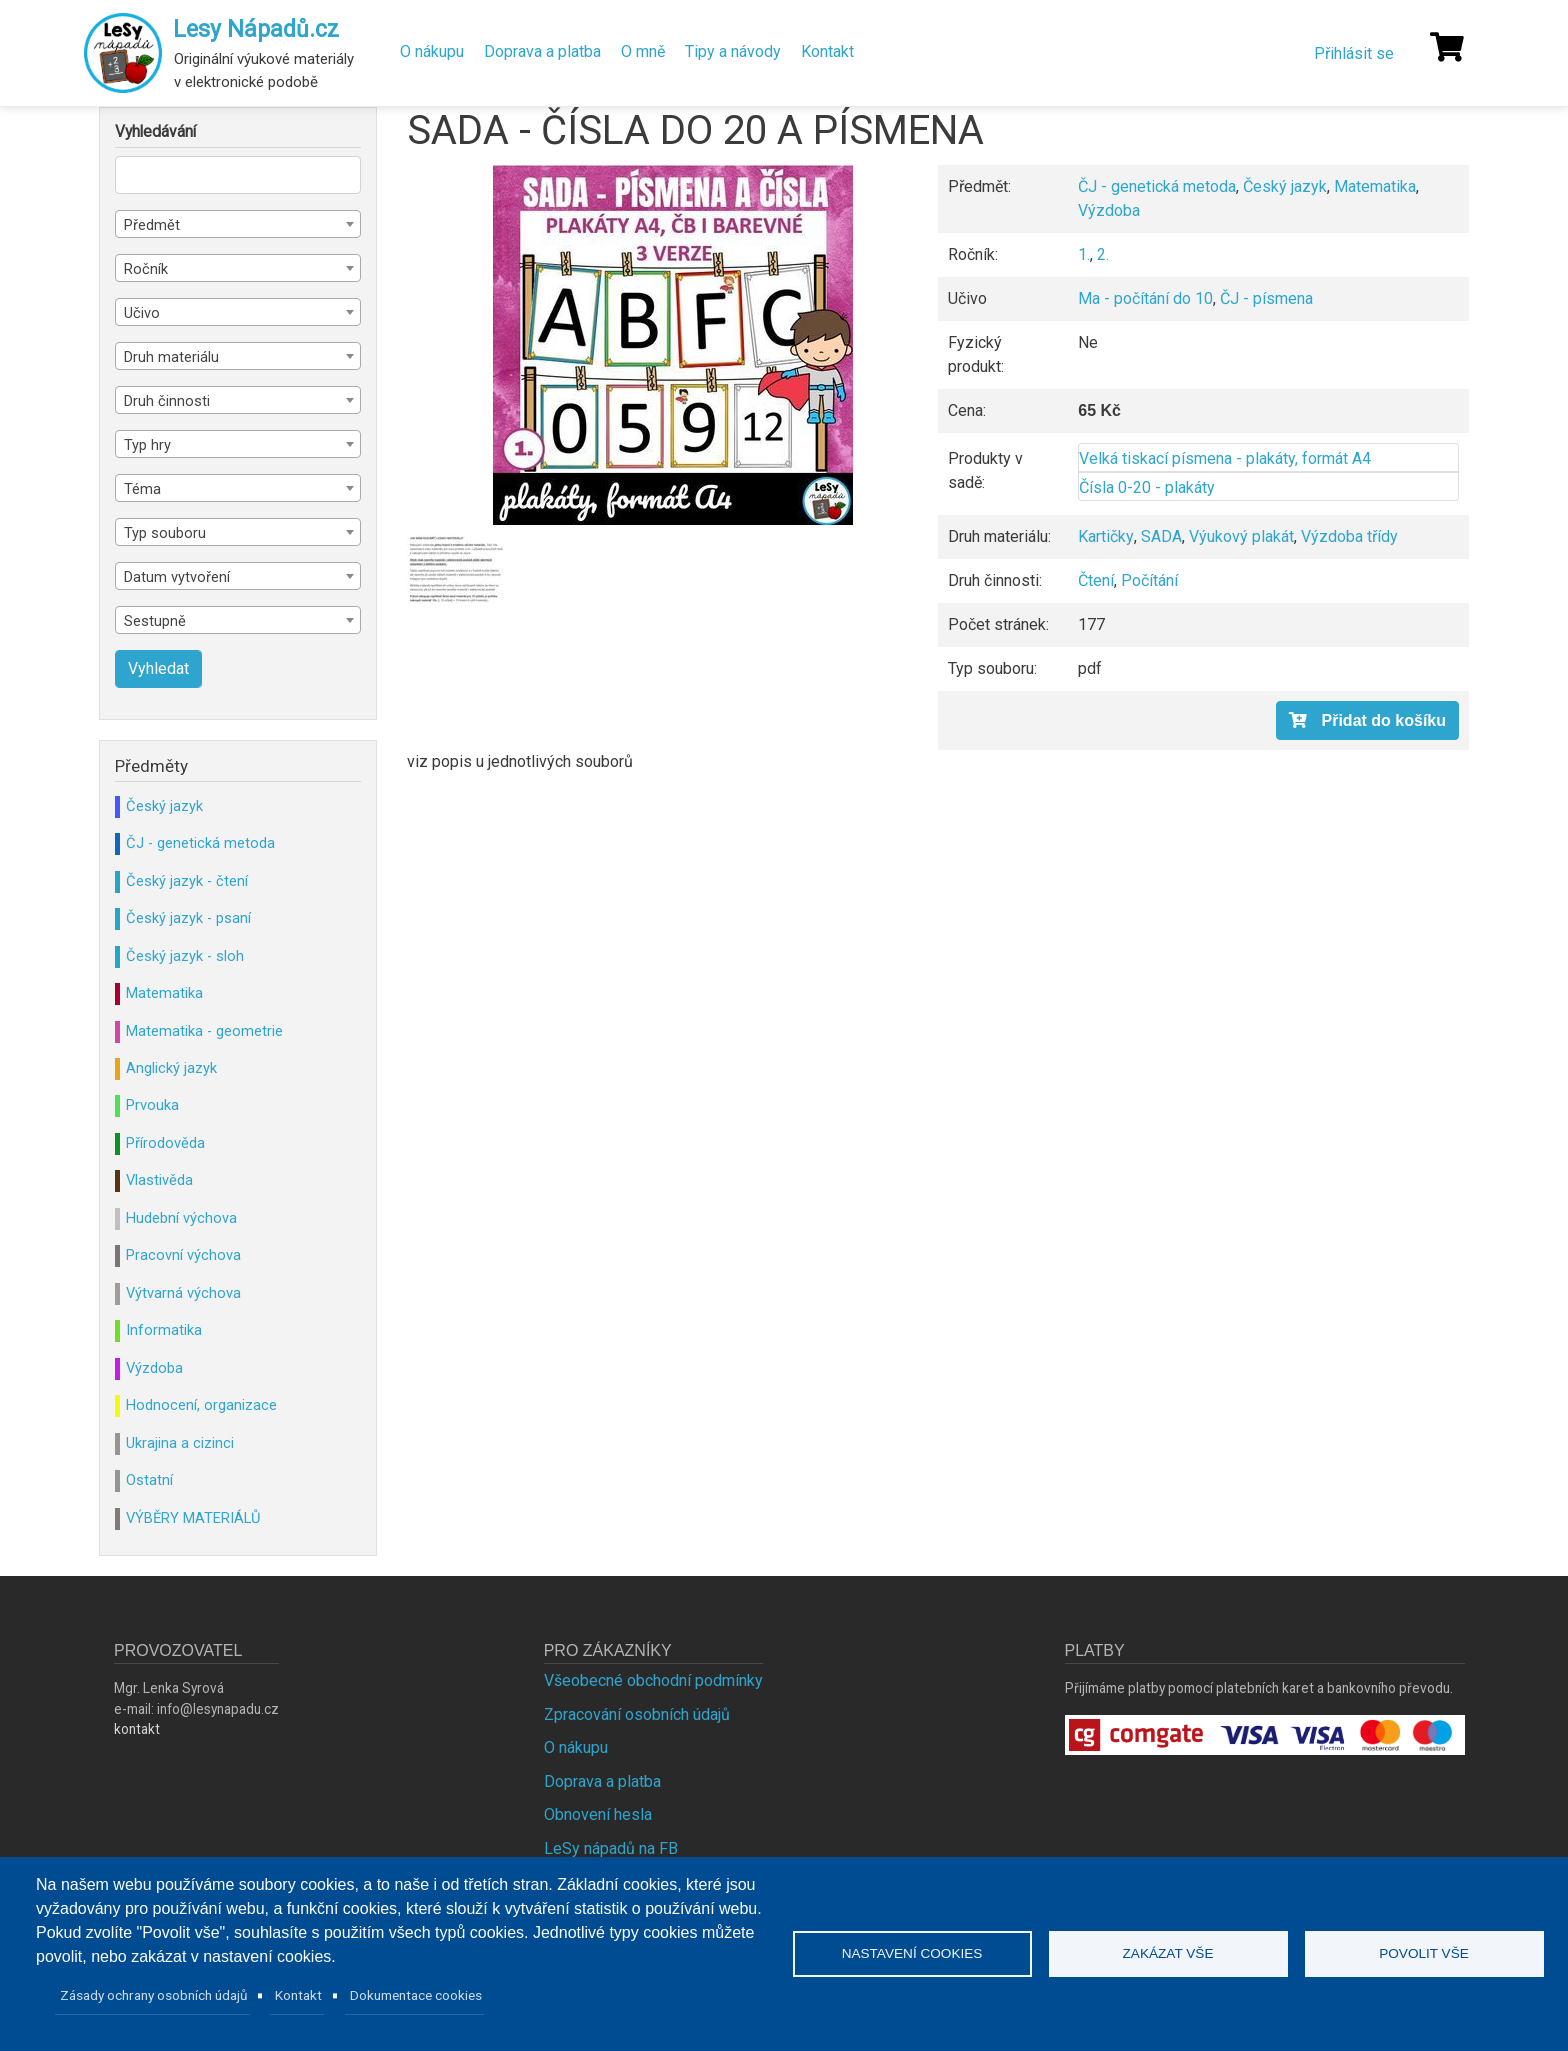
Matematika (1375, 186)
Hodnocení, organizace (201, 1405)
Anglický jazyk (171, 1068)
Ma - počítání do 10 (1145, 298)
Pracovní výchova (183, 1255)
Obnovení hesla (598, 1814)
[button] (672, 345)
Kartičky (1106, 536)
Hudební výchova (181, 1218)
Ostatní (149, 1480)
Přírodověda (165, 1143)
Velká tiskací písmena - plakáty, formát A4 (1225, 458)
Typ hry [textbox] (147, 445)
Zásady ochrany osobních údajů (154, 1995)
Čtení (1096, 580)
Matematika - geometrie (204, 1031)
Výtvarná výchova (183, 1293)
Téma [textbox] (142, 489)
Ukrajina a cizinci (180, 1443)
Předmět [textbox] (152, 225)
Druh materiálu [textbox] (171, 357)
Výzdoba (1109, 210)
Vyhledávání (155, 132)
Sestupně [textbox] (155, 621)
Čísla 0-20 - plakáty (1147, 487)
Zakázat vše (1168, 1953)
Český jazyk (1285, 186)
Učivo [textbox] (142, 313)
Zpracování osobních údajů (637, 1714)
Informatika (164, 1330)
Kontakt (827, 51)
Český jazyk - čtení (187, 881)
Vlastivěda (159, 1180)
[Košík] (1447, 47)
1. (1084, 254)
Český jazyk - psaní (188, 918)
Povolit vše (1424, 1953)
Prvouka (152, 1105)
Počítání (1149, 580)
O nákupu (432, 51)
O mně (643, 51)
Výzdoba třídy (1349, 536)
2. (1103, 254)
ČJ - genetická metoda (1157, 186)
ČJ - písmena (1266, 298)
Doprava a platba (542, 51)
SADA (1161, 536)
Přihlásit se (1354, 53)
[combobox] (238, 224)
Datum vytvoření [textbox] (177, 577)
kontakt (137, 1729)
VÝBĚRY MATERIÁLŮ (193, 1518)
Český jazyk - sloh (185, 956)
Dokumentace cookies (416, 1995)
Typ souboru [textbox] (165, 533)
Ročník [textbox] (146, 269)
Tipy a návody (733, 51)
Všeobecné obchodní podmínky (653, 1680)
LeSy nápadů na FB (611, 1848)
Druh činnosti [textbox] (167, 401)
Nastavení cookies (912, 1953)
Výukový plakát (1241, 536)
